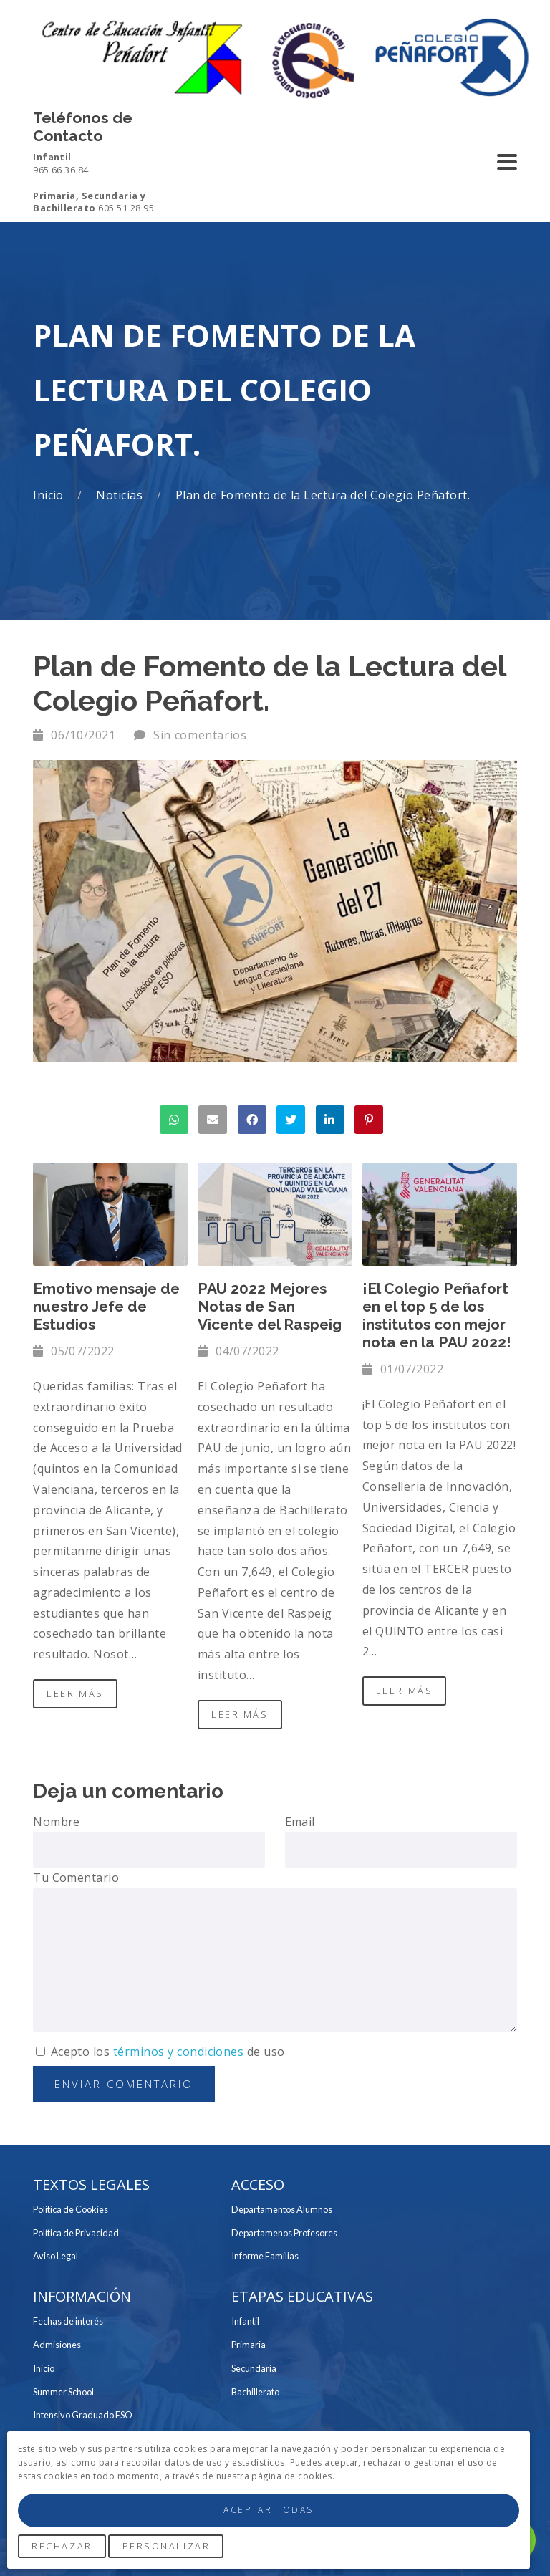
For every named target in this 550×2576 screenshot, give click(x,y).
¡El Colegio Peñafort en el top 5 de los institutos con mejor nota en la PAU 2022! (436, 1315)
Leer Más (75, 1693)
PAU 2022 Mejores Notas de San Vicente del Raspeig (270, 1306)
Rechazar (62, 2545)
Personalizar (166, 2545)
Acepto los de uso (160, 2052)
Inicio (50, 495)
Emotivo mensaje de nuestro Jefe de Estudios (106, 1306)
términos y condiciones (178, 2052)
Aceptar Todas (268, 2510)
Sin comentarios (200, 735)
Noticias (120, 495)
